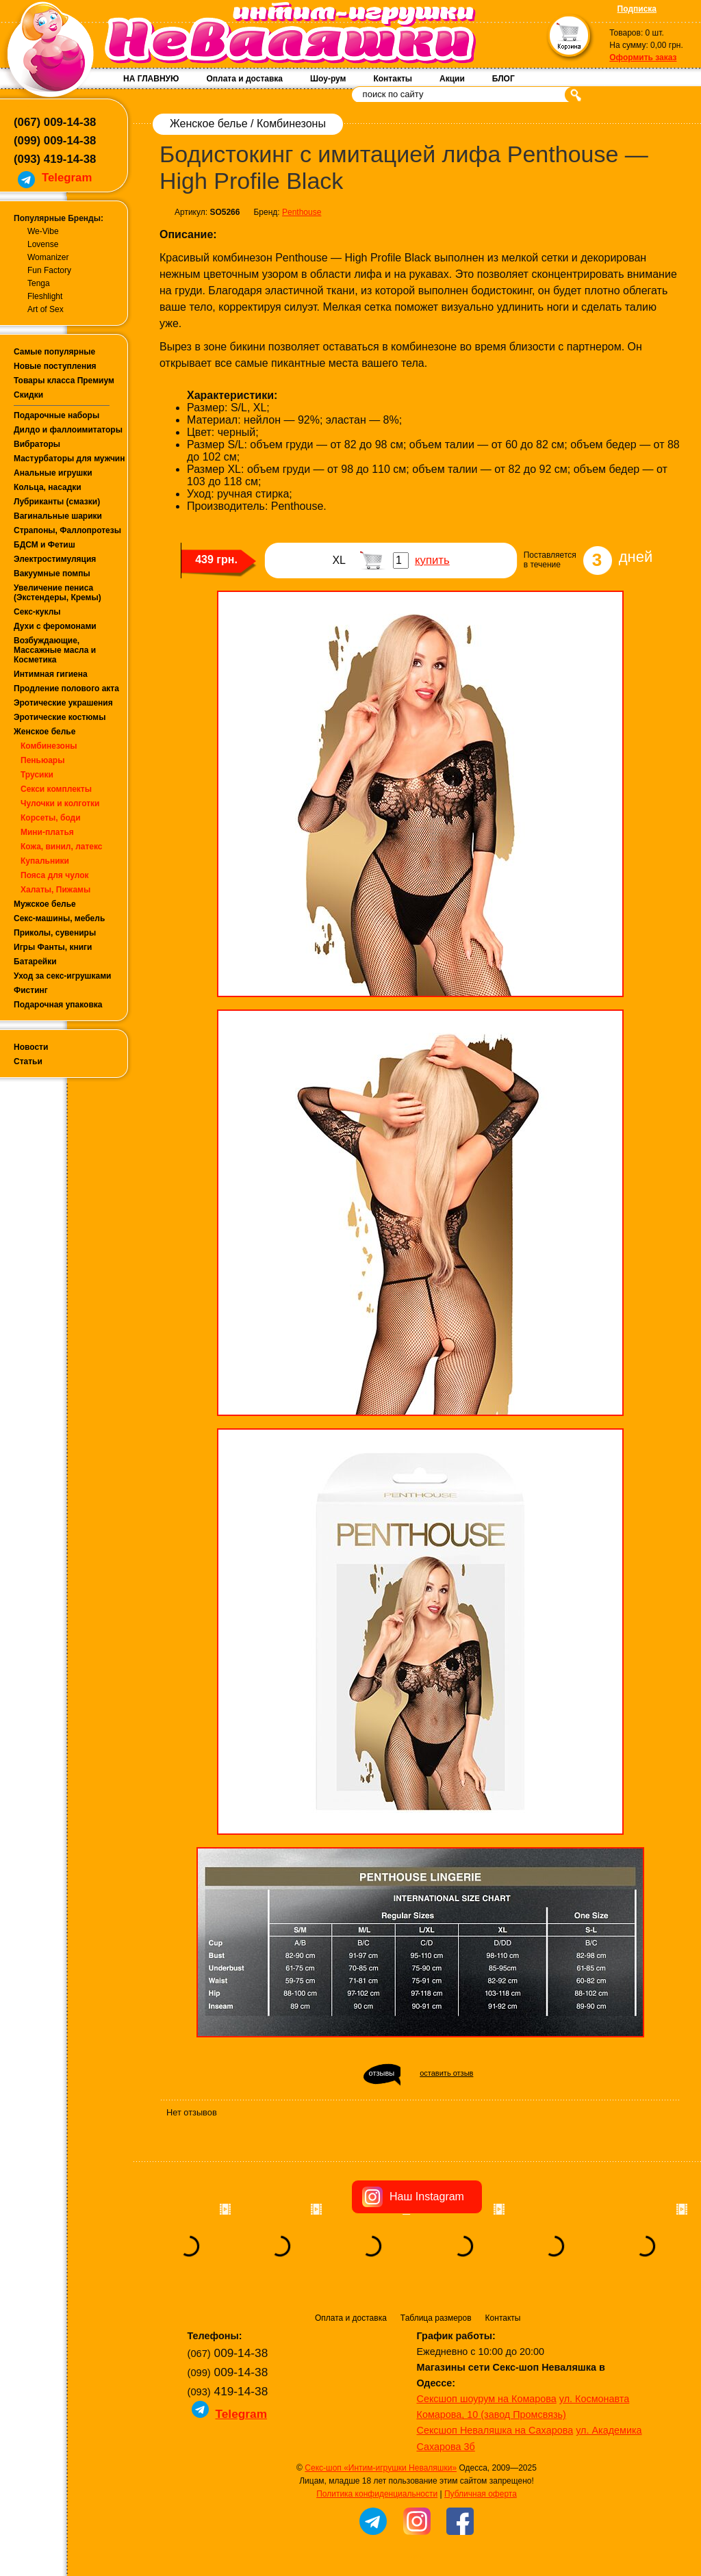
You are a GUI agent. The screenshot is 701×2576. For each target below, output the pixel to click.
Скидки (28, 395)
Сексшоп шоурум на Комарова (487, 2398)
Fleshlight (44, 296)
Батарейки (35, 961)
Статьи (28, 1061)
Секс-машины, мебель (59, 918)
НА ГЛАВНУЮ (151, 78)
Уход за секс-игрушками (63, 976)
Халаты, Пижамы (55, 889)
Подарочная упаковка (58, 1004)
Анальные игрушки (53, 473)
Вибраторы (37, 444)
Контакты (392, 78)
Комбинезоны (49, 746)
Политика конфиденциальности (376, 2494)
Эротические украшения (63, 703)
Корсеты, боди (51, 818)
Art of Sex (45, 309)
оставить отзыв (446, 2073)
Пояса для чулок (55, 875)
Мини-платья (47, 832)
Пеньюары (42, 760)
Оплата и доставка (244, 78)
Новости (31, 1047)
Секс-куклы (37, 612)
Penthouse (301, 212)
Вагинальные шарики (58, 516)
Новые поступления (55, 366)
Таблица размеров (436, 2318)
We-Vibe (43, 231)
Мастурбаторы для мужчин (69, 458)
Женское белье (44, 731)
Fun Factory (49, 270)
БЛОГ (503, 78)
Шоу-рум (328, 78)
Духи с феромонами (55, 626)
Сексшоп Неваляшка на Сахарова (495, 2430)
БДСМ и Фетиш (44, 545)
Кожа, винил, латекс (62, 846)
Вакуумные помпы (52, 573)
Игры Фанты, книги (53, 947)
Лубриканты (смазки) (57, 501)
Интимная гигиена (51, 674)
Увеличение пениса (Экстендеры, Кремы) (57, 592)
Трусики (37, 775)
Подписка (637, 9)
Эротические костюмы (59, 717)
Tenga (38, 283)
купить (432, 560)
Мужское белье (45, 904)
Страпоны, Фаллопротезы (67, 530)
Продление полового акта (66, 688)
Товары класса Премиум (64, 380)
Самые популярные (54, 352)
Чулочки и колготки (60, 803)
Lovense (42, 244)
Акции (452, 78)
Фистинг (31, 990)
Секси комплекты (56, 789)
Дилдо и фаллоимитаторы (68, 430)
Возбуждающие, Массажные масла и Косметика (55, 650)
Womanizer (47, 257)
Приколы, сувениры (55, 933)
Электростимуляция (55, 559)
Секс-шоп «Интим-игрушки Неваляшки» (381, 2468)
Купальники (45, 861)
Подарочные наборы (56, 415)
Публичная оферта (480, 2494)
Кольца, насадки (47, 487)
